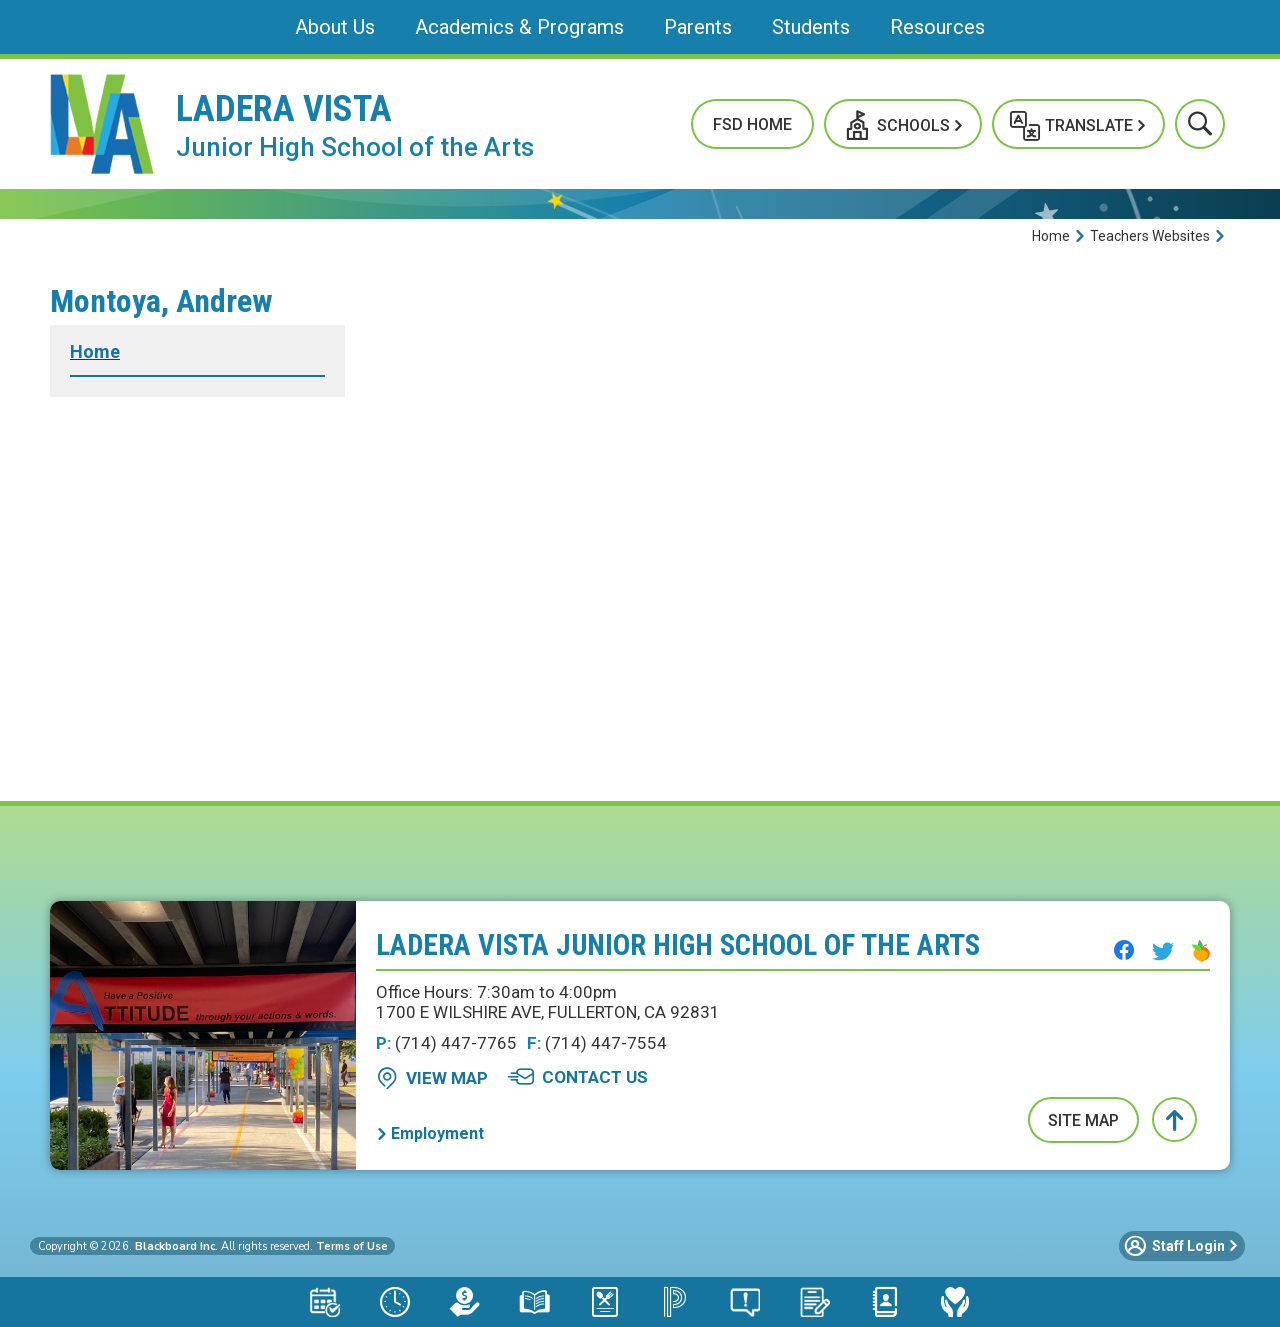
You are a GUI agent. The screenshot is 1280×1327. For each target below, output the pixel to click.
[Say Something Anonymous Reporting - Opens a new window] (745, 1302)
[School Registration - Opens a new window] (815, 1302)
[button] (903, 124)
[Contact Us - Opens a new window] (578, 1077)
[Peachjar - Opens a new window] (1201, 951)
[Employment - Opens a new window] (430, 1133)
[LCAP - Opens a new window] (465, 1302)
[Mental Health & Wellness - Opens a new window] (955, 1302)
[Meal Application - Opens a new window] (605, 1302)
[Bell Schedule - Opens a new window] (395, 1302)
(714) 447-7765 (446, 1043)
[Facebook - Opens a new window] (1124, 950)
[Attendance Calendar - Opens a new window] (325, 1302)
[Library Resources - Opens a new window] (535, 1302)
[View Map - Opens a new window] (432, 1078)
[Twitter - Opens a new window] (1163, 951)
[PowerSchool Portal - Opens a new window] (675, 1302)
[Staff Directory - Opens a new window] (885, 1302)
